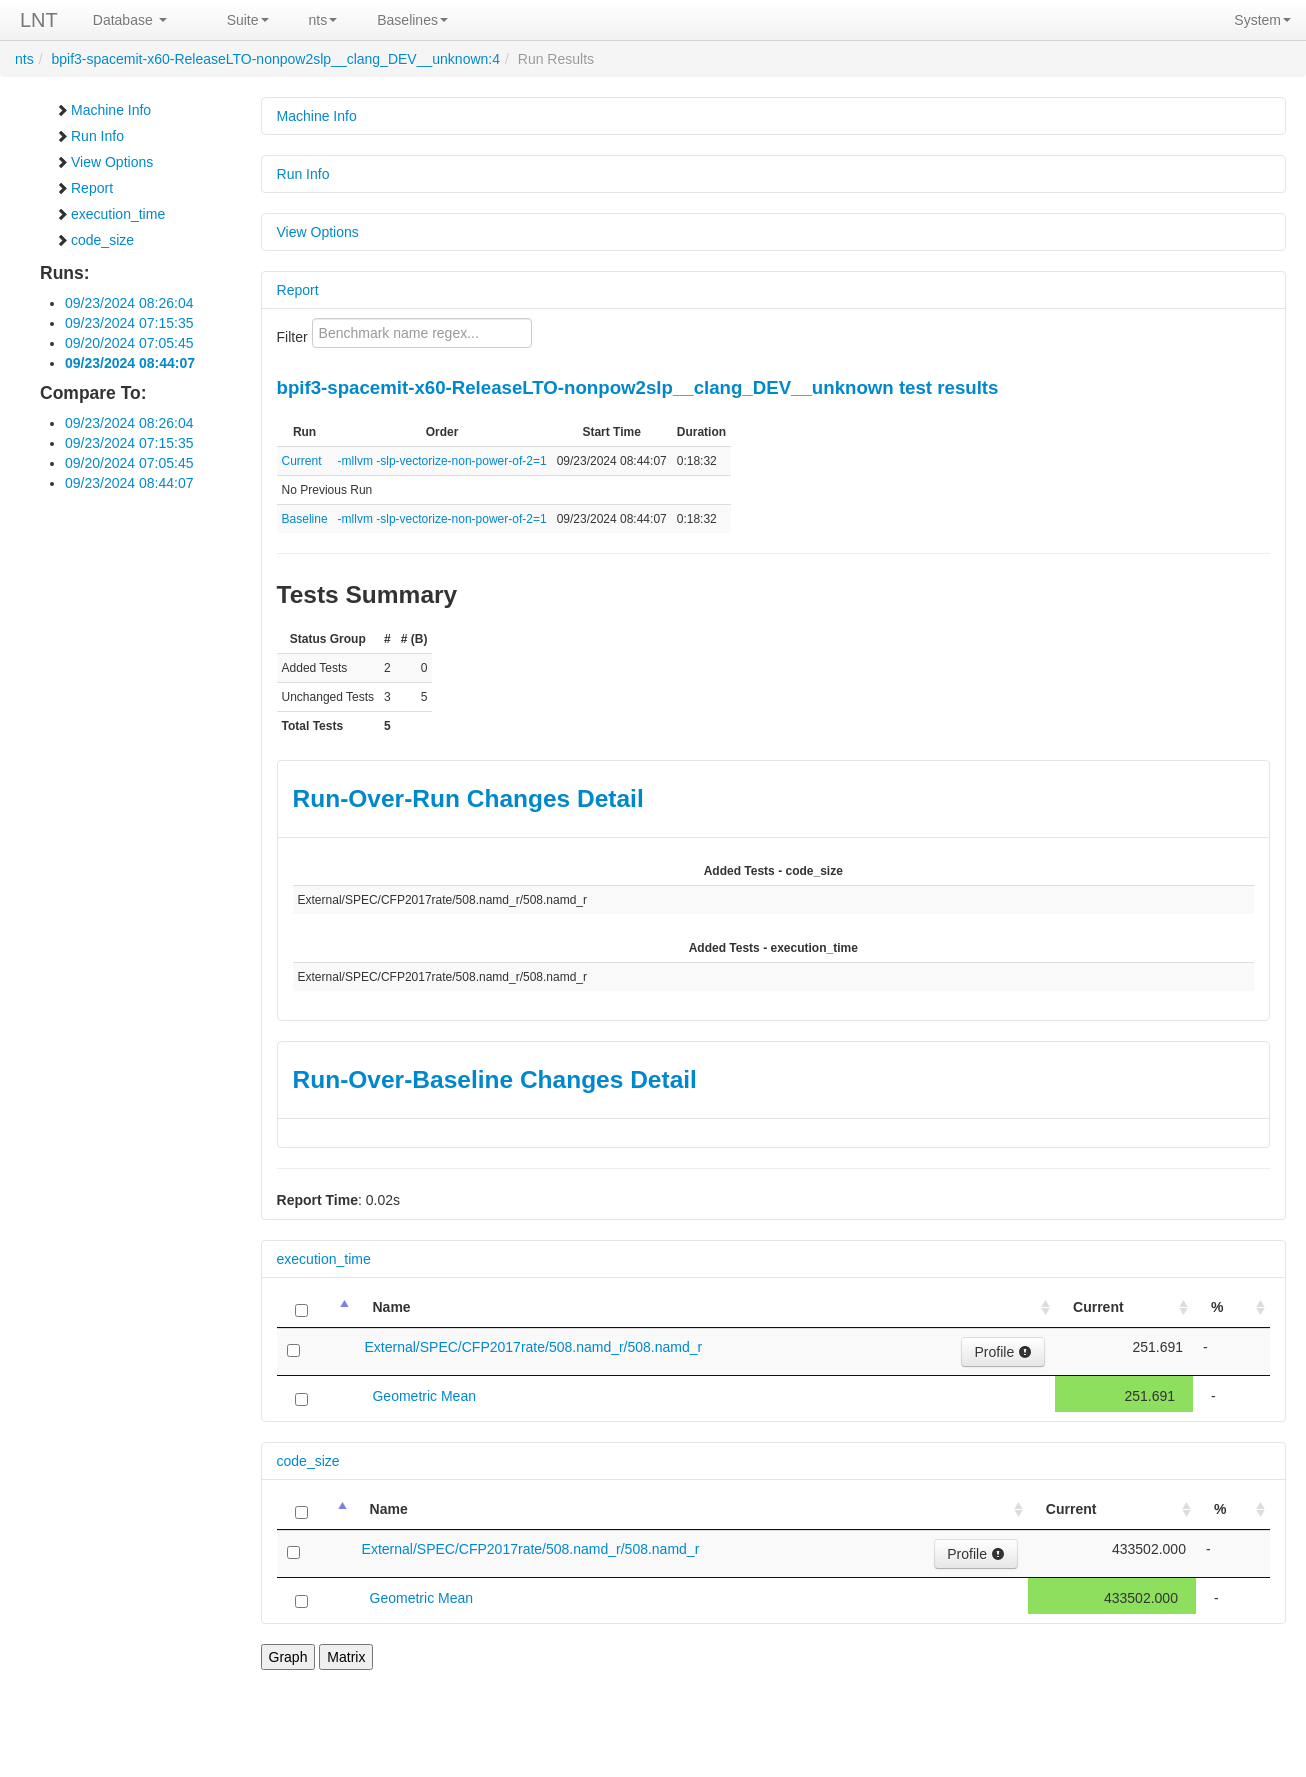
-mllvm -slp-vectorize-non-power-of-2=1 (442, 461)
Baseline (305, 519)
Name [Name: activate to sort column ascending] (391, 1307)
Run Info (89, 136)
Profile (1003, 1352)
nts (323, 20)
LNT (39, 20)
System (1262, 20)
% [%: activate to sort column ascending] (1217, 1307)
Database (130, 20)
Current (302, 461)
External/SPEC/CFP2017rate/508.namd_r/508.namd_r (533, 1347)
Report (84, 188)
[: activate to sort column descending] (316, 1307)
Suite (248, 20)
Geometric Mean (423, 1396)
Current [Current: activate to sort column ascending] (1098, 1307)
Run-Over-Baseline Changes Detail (495, 1079)
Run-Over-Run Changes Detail (468, 798)
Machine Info (103, 110)
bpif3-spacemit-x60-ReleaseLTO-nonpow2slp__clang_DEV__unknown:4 (275, 59)
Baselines (412, 20)
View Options (104, 162)
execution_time (110, 214)
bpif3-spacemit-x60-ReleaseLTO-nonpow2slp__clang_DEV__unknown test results (638, 387)
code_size (94, 240)
